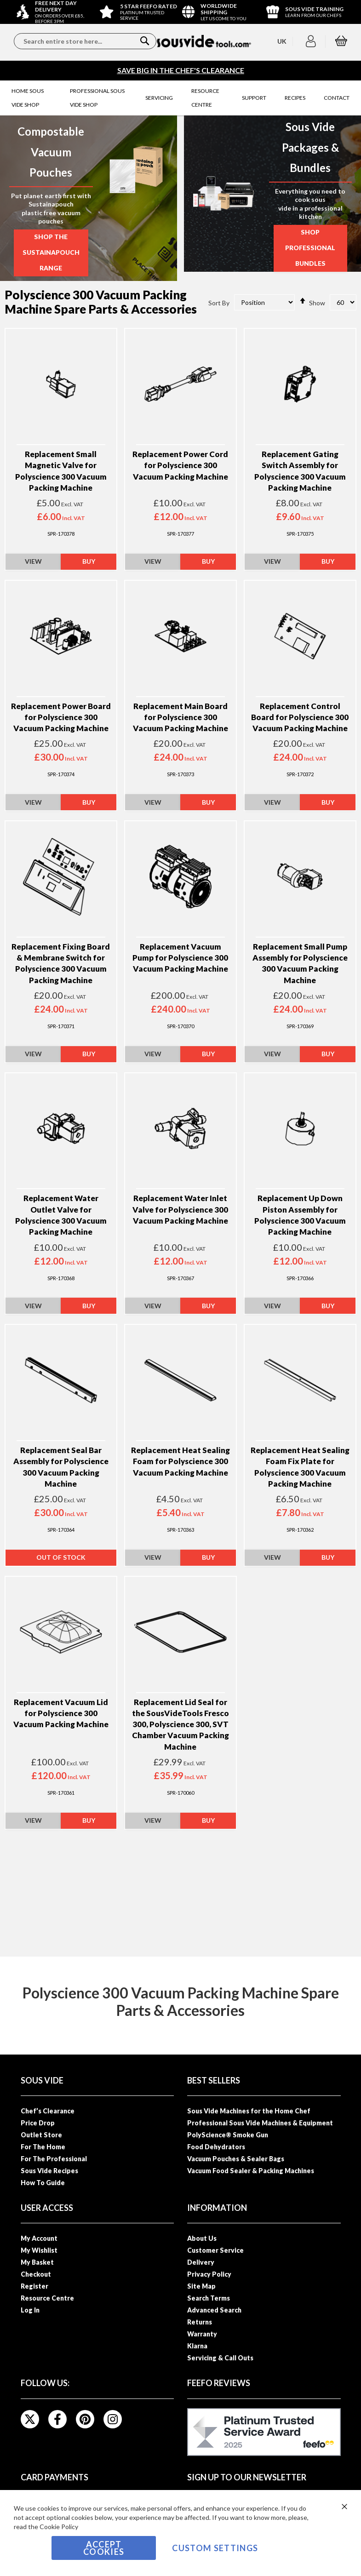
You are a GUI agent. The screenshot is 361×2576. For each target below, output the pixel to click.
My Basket (37, 2262)
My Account (39, 2238)
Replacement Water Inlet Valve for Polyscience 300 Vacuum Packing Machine (180, 1211)
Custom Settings (215, 2548)
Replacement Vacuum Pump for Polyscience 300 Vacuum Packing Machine (180, 960)
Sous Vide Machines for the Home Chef (248, 2111)
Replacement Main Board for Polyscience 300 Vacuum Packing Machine (180, 719)
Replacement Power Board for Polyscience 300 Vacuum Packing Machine (61, 719)
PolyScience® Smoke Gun (227, 2135)
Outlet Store (41, 2135)
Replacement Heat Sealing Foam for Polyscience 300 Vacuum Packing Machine (180, 1463)
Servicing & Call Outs (220, 2358)
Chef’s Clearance (47, 2111)
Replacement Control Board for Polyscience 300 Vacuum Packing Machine (300, 719)
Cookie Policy (59, 2526)
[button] (312, 41)
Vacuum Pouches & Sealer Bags (235, 2159)
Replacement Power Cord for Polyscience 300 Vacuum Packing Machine (180, 467)
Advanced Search (214, 2310)
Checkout (36, 2274)
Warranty (202, 2334)
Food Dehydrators (216, 2147)
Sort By (218, 304)
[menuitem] (31, 98)
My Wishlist (39, 2250)
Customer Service (215, 2250)
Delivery (200, 2262)
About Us (202, 2238)
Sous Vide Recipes (49, 2171)
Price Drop (38, 2123)
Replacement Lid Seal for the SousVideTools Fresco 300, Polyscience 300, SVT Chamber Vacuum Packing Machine (180, 1726)
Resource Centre (47, 2298)
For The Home (43, 2147)
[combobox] (85, 41)
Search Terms (208, 2298)
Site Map (201, 2286)
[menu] (180, 97)
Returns (199, 2322)
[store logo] (204, 41)
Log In (30, 2310)
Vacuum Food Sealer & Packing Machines (250, 2171)
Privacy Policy (209, 2274)
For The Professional (54, 2159)
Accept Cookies (103, 2548)
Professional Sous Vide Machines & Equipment (260, 2123)
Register (34, 2286)
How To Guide (43, 2183)
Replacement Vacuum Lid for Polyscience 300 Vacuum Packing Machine (61, 1715)
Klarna (197, 2346)
